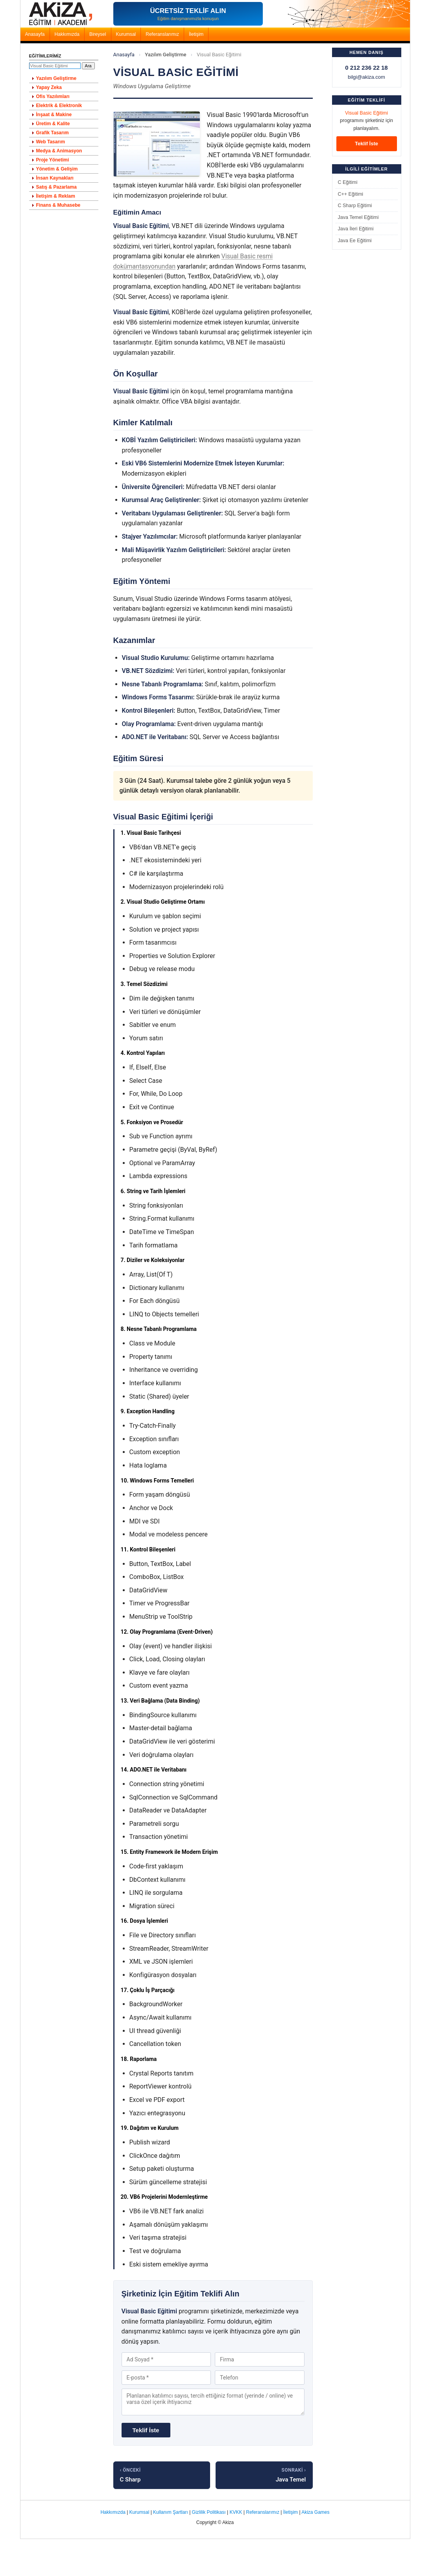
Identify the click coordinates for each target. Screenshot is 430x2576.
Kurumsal (126, 34)
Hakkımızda (67, 34)
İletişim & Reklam (55, 196)
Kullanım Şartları (170, 2512)
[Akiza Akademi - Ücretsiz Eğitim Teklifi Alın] (188, 14)
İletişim (196, 34)
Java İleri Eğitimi (356, 229)
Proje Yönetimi (52, 160)
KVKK (235, 2512)
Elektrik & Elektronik (59, 105)
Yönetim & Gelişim (57, 169)
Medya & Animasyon (59, 151)
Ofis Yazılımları (53, 96)
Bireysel (97, 34)
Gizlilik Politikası (209, 2512)
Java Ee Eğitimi (355, 240)
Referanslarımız (162, 34)
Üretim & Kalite (53, 123)
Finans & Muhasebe (58, 205)
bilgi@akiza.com (366, 77)
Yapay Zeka (49, 87)
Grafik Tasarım (52, 132)
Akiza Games (315, 2512)
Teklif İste (366, 143)
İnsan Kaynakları (55, 178)
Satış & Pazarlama (56, 187)
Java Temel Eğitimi (358, 217)
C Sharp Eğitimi (355, 205)
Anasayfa (35, 34)
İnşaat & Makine (54, 114)
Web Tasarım (50, 142)
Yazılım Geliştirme (165, 54)
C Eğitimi (348, 182)
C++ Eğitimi (351, 194)
